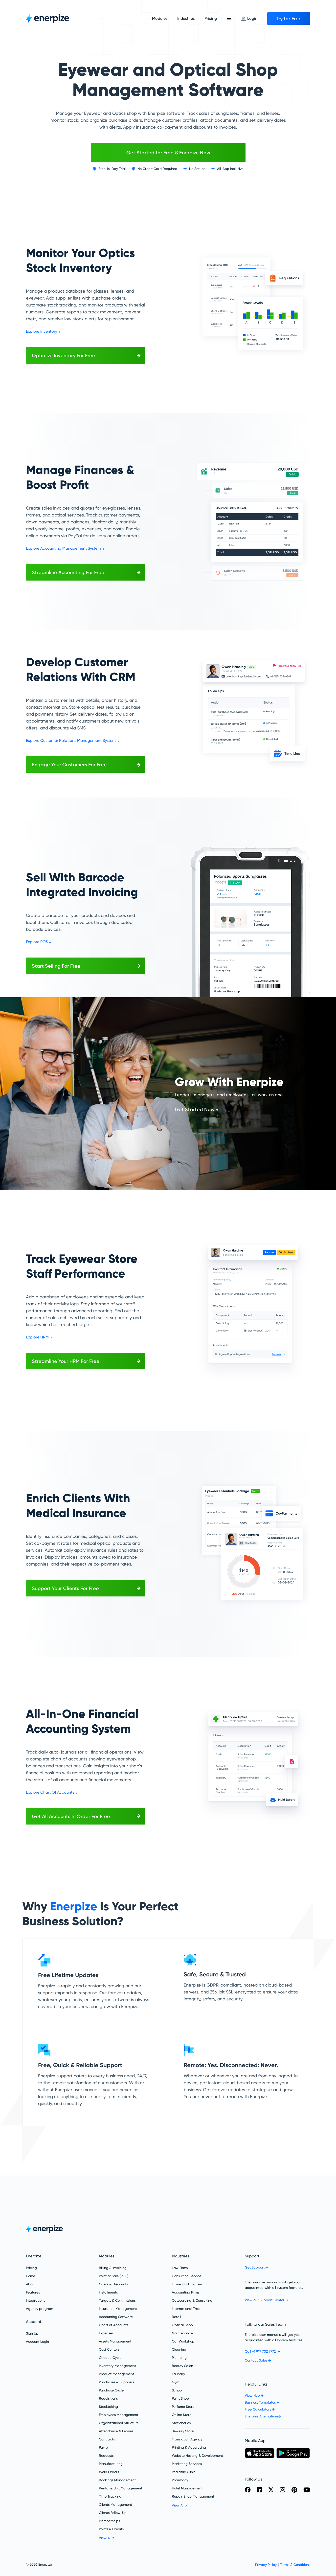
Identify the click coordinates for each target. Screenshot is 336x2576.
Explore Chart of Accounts (51, 1792)
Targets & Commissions (117, 2300)
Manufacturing (111, 2464)
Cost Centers (109, 2349)
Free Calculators (260, 2409)
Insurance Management (118, 2309)
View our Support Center (266, 2300)
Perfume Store (183, 2407)
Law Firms (180, 2268)
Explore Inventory (43, 331)
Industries (186, 18)
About (31, 2284)
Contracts (107, 2439)
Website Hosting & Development (197, 2456)
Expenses (106, 2333)
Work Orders (109, 2472)
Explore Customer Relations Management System (72, 740)
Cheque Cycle (110, 2358)
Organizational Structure (119, 2423)
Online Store (181, 2415)
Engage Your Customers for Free (86, 765)
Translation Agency (187, 2439)
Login (249, 18)
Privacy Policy (266, 2565)
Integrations (35, 2300)
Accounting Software (116, 2317)
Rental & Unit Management (120, 2488)
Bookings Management (117, 2480)
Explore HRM (39, 1337)
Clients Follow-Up (113, 2513)
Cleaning (179, 2349)
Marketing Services (187, 2464)
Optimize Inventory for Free (86, 355)
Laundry (178, 2374)
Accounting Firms (185, 2292)
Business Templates (262, 2402)
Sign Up (32, 2333)
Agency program (39, 2309)
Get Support (256, 2267)
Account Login (37, 2341)
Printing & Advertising (189, 2447)
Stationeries (181, 2423)
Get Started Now (196, 1109)
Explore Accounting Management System (65, 548)
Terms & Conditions (295, 2565)
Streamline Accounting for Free (86, 572)
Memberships (109, 2521)
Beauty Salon (182, 2366)
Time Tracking (110, 2496)
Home (30, 2276)
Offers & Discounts (113, 2284)
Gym (175, 2382)
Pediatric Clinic (184, 2472)
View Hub (254, 2395)
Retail (176, 2317)
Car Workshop (183, 2341)
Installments (108, 2292)
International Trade (187, 2309)
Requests (106, 2456)
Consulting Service (186, 2276)
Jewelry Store (183, 2431)
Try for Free (289, 19)
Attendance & (116, 2431)
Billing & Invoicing (113, 2268)
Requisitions (108, 2398)
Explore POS (38, 941)
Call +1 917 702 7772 (262, 2351)
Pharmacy (180, 2480)
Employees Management (118, 2415)
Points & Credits (111, 2529)
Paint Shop (180, 2398)
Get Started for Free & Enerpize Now (168, 153)
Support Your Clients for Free (86, 1588)
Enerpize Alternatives (263, 2416)
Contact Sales (258, 2360)
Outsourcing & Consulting (192, 2300)
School (177, 2390)
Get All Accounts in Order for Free (86, 1816)
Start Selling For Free (86, 966)
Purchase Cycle (111, 2390)
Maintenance (182, 2333)
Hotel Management (187, 2488)
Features (33, 2292)
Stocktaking (108, 2407)
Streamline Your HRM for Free (86, 1361)
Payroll (104, 2447)
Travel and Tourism (187, 2284)
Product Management (116, 2374)
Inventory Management (117, 2366)
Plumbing (179, 2358)
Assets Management (115, 2341)
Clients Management (115, 2504)
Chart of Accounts (113, 2325)
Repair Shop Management (193, 2496)
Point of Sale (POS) (113, 2276)
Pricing (210, 18)
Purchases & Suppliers (116, 2382)
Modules (159, 18)
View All (106, 2538)
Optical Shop (182, 2325)
